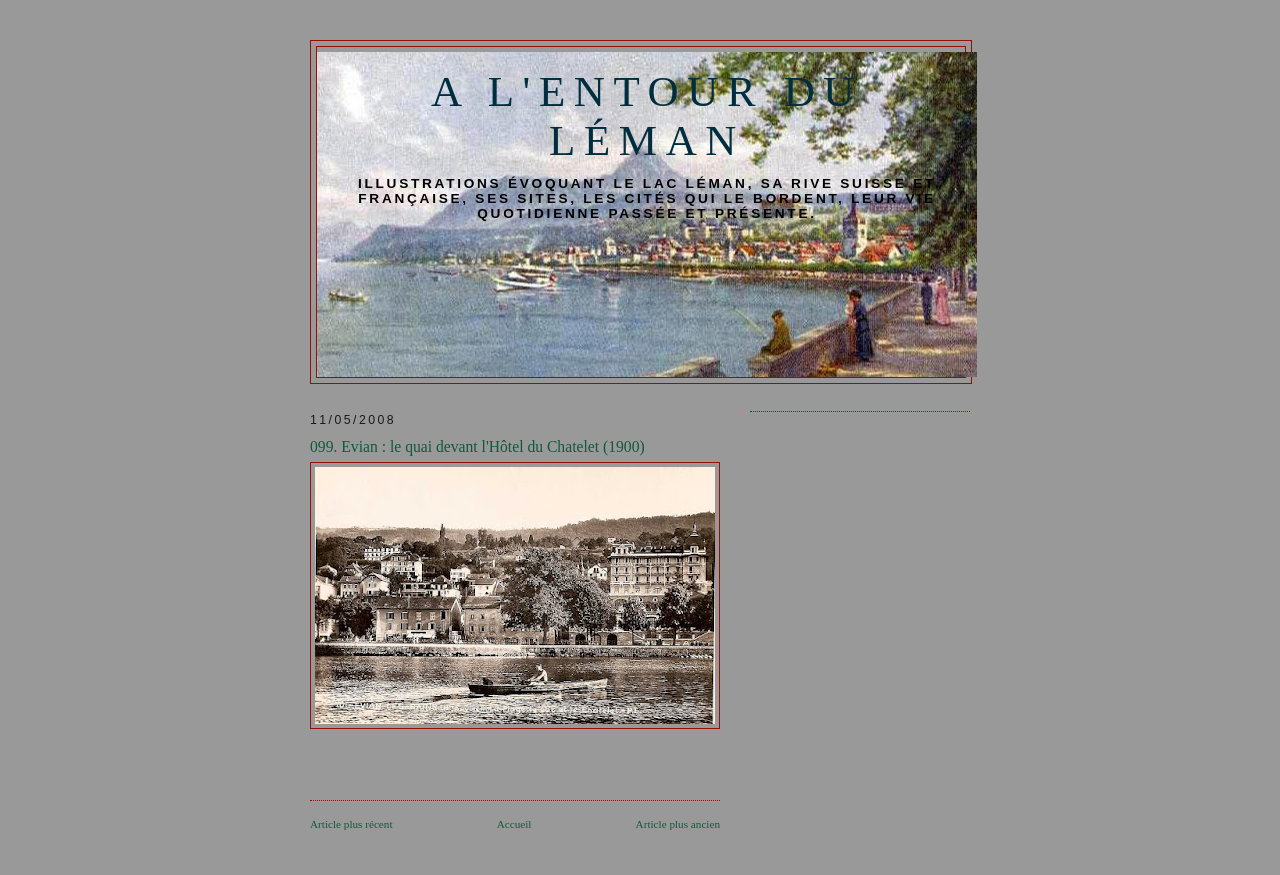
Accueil (514, 824)
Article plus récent (351, 824)
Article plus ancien (678, 824)
